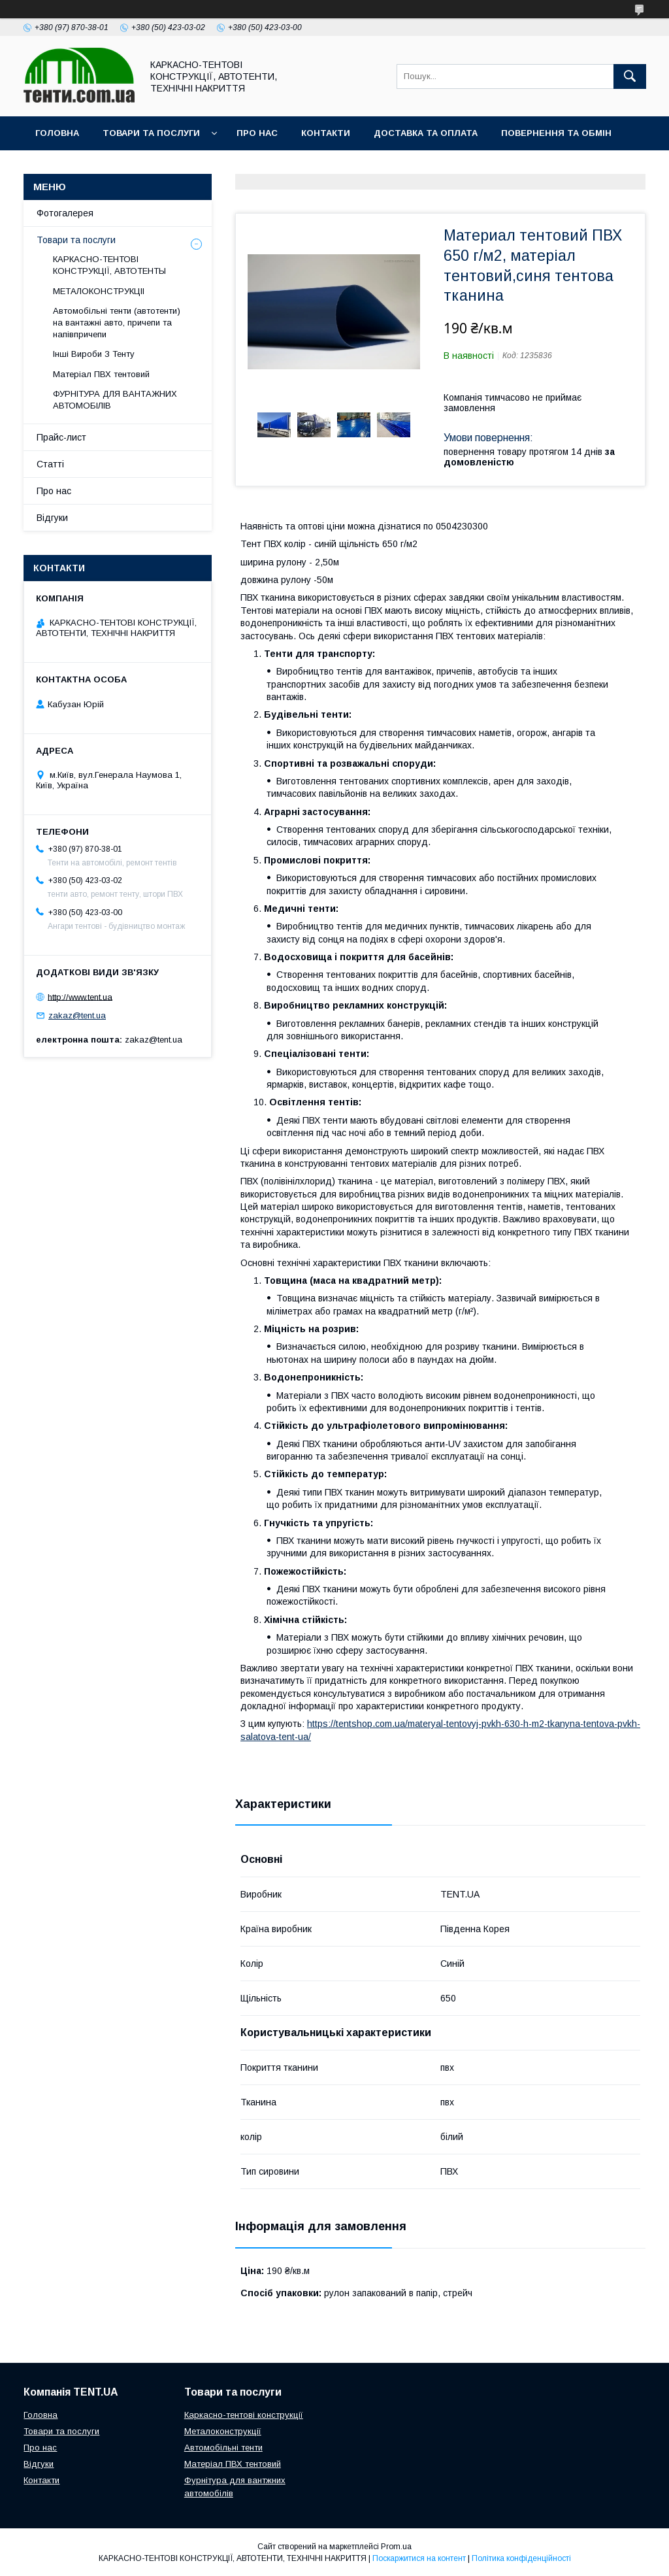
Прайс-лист (61, 437)
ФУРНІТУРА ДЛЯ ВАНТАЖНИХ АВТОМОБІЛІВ (115, 399)
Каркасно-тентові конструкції (243, 2415)
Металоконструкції (222, 2431)
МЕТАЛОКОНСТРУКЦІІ (98, 291)
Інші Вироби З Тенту (94, 354)
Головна (57, 133)
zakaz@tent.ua (77, 1015)
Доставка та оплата (426, 133)
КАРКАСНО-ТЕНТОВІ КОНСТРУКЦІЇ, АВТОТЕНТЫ (109, 265)
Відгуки (52, 517)
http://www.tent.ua (80, 996)
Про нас (257, 133)
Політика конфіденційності (521, 2558)
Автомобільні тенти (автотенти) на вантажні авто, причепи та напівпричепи (116, 322)
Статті (50, 464)
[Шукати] (629, 76)
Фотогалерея (65, 213)
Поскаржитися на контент (419, 2558)
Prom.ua (396, 2546)
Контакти (325, 133)
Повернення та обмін (556, 133)
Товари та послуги (151, 133)
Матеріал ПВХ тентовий (101, 374)
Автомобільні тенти (223, 2447)
